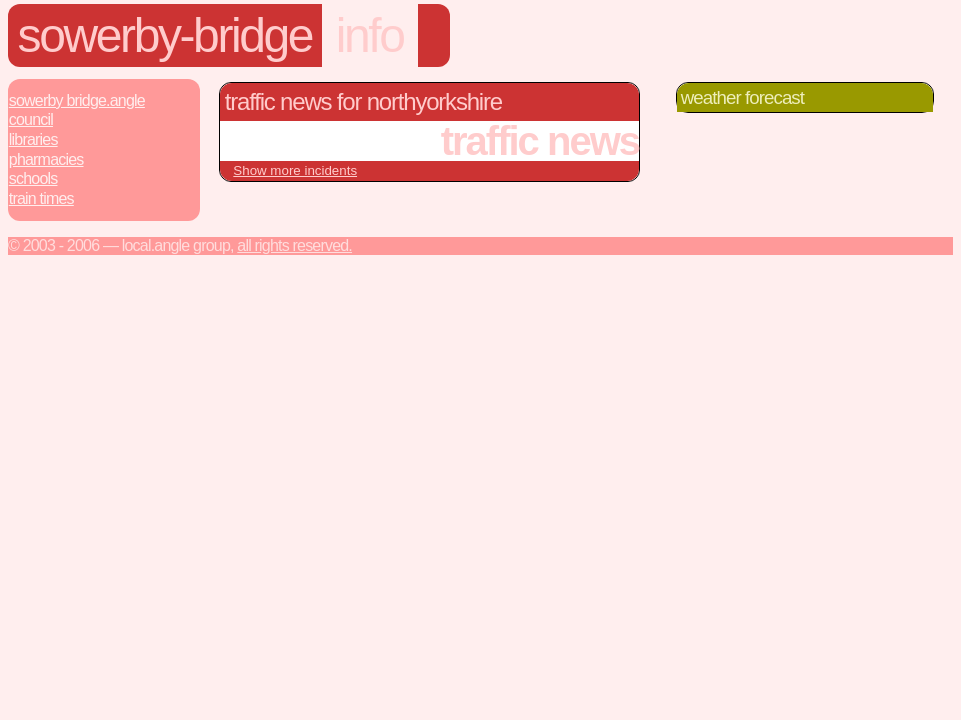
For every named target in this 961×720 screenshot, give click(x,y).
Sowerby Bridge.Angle (77, 100)
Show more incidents (295, 170)
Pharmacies (46, 159)
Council (31, 119)
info (370, 35)
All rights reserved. (294, 245)
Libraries (33, 139)
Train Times (41, 198)
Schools (33, 178)
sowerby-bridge (165, 35)
